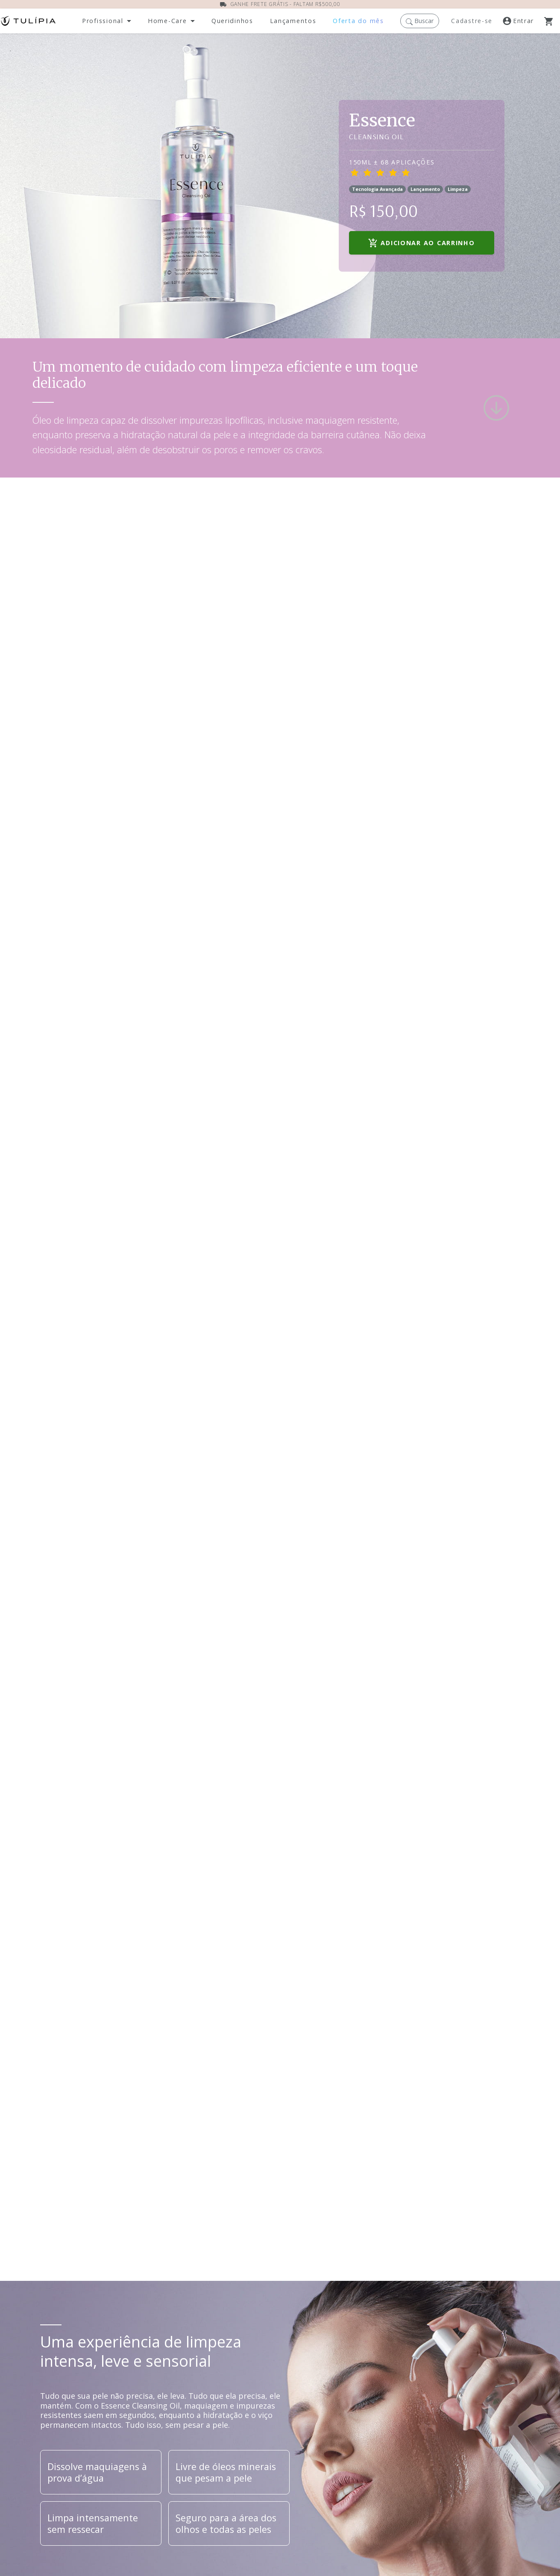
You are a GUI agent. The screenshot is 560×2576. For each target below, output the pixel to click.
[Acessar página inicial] (28, 21)
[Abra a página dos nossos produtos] (232, 21)
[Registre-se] (473, 21)
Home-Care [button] (167, 21)
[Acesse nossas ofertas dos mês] (358, 21)
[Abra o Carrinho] (552, 21)
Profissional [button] (102, 21)
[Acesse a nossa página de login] (523, 21)
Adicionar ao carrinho (421, 242)
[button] (419, 21)
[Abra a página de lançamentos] (293, 21)
